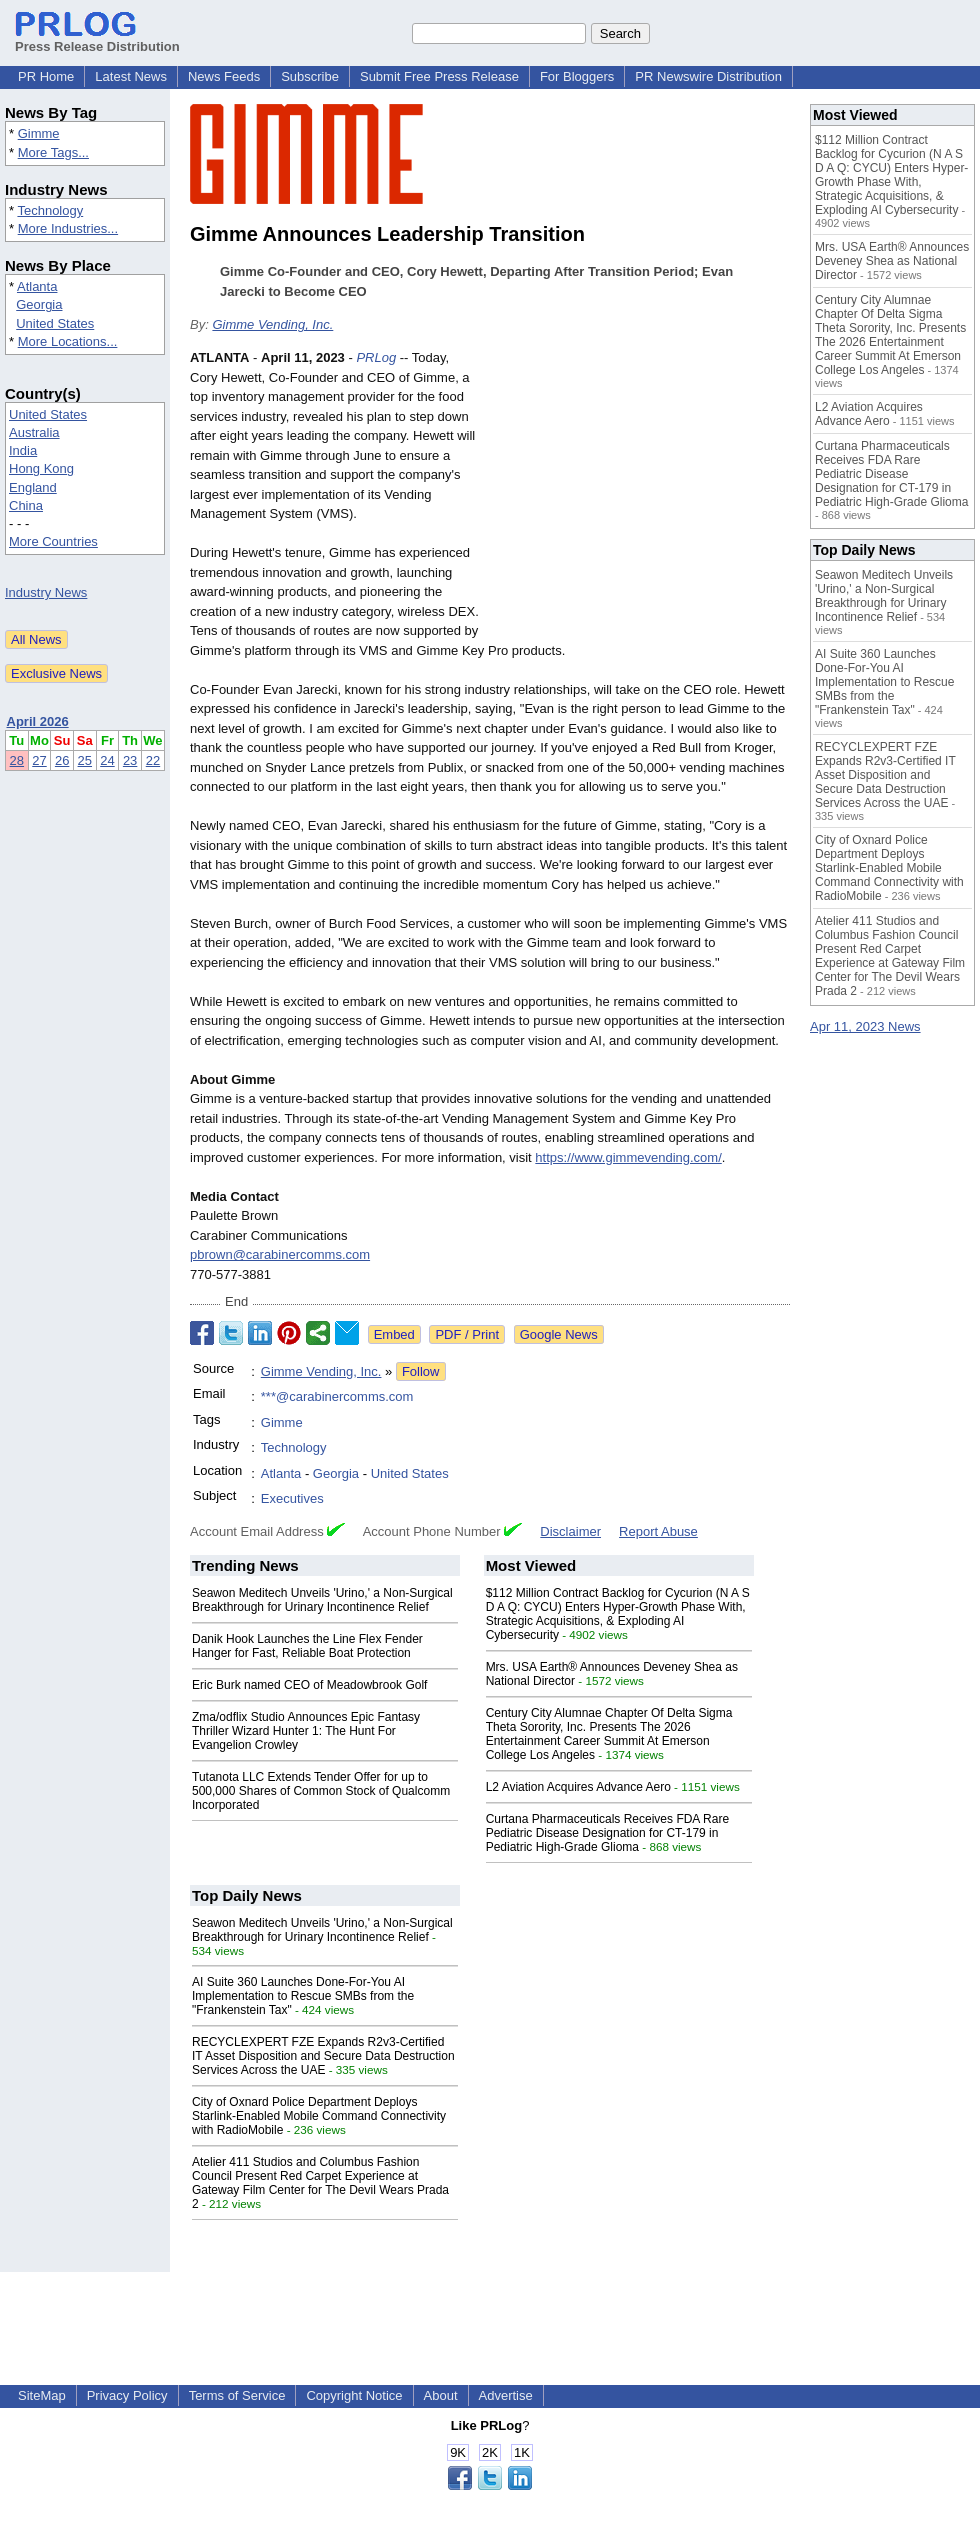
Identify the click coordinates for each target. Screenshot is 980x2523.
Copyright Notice (354, 2395)
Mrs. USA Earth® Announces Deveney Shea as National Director (892, 261)
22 (153, 760)
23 (130, 760)
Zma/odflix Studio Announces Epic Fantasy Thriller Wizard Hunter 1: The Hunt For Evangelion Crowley (306, 1731)
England (33, 487)
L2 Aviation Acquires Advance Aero (578, 1787)
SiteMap (42, 2395)
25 (85, 760)
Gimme (39, 133)
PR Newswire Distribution (708, 76)
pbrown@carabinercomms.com (280, 1254)
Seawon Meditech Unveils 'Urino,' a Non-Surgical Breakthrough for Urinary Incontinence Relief (322, 1600)
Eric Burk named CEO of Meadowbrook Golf (309, 1685)
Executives (292, 1498)
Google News (559, 1334)
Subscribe (310, 76)
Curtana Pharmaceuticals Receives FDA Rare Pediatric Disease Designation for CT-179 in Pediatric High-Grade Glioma (607, 1833)
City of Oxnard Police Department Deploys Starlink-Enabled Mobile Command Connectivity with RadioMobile (319, 2116)
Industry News (46, 592)
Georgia (39, 304)
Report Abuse (658, 1531)
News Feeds (224, 76)
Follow (421, 1371)
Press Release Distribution (97, 39)
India (23, 450)
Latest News (131, 76)
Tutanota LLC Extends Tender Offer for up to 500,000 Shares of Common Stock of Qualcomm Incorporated (321, 1791)
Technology (50, 210)
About (441, 2395)
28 (17, 760)
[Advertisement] (640, 495)
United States (55, 323)
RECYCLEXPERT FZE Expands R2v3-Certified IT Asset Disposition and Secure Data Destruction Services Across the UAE (323, 2056)
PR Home (46, 76)
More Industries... (68, 228)
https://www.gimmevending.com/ (628, 1157)
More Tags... (53, 152)
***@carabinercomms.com (337, 1396)
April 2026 (38, 721)
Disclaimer (570, 1531)
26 (62, 760)
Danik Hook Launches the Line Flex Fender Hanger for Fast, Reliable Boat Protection (307, 1646)
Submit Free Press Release (439, 76)
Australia (34, 432)
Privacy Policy (127, 2395)
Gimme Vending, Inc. (272, 324)
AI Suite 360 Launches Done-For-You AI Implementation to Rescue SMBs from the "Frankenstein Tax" (303, 1996)
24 (107, 760)
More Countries (53, 541)
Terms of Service (237, 2395)
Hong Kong (41, 468)
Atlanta (37, 286)
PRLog (376, 357)
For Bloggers (577, 76)
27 (39, 760)
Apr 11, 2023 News (865, 1026)
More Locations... (68, 341)
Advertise (506, 2395)
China (26, 505)
